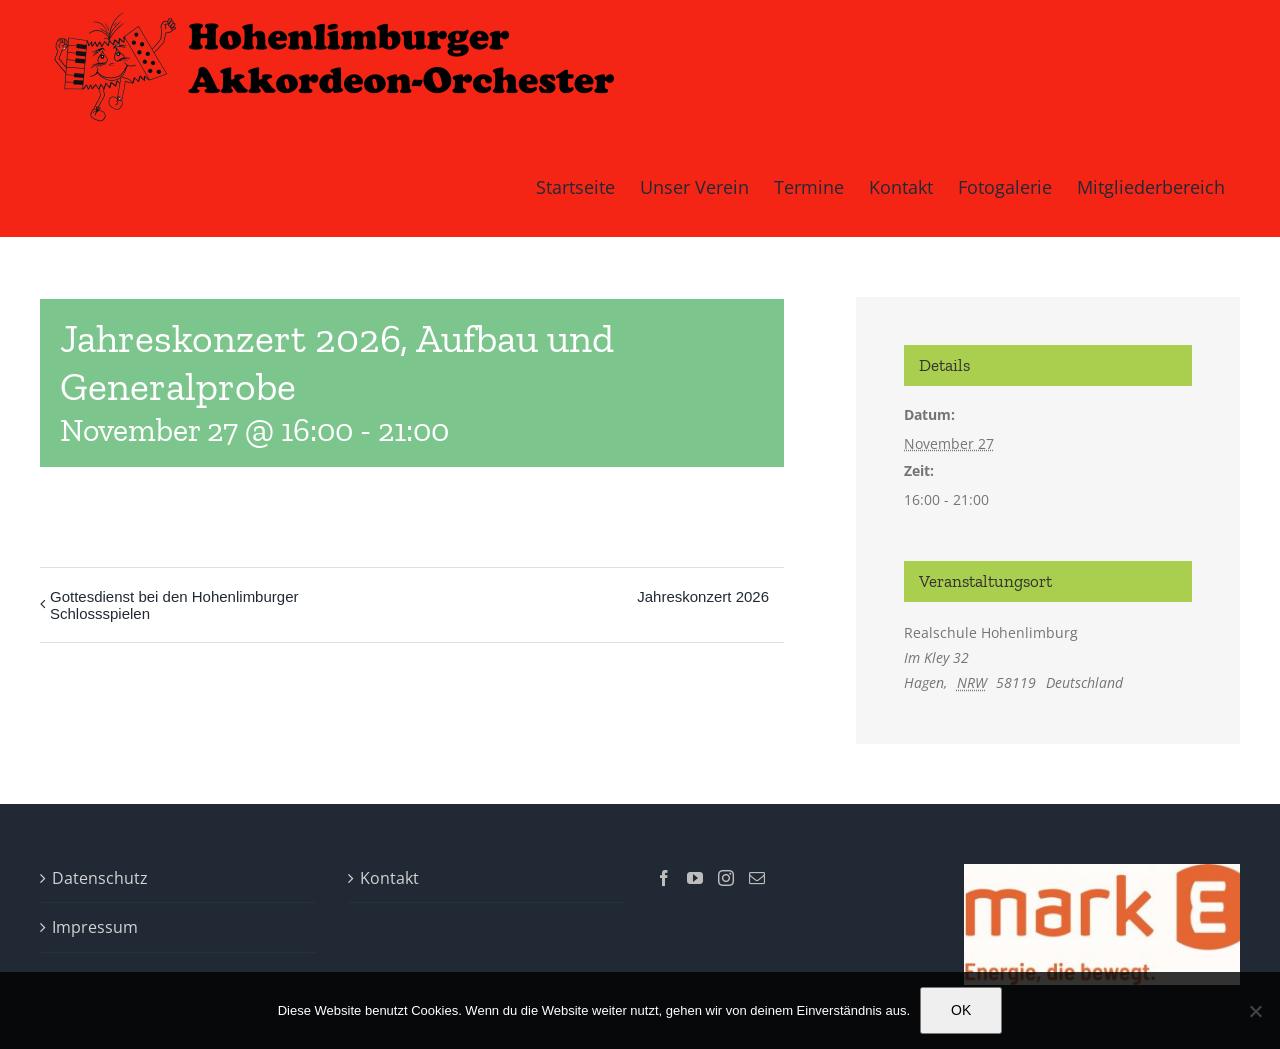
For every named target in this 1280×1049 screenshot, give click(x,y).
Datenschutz (100, 878)
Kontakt (389, 878)
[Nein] (1255, 1011)
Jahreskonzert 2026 (703, 596)
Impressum (95, 927)
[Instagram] (726, 878)
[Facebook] (664, 878)
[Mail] (757, 878)
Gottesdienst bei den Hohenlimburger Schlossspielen (174, 605)
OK (961, 1010)
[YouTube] (695, 878)
